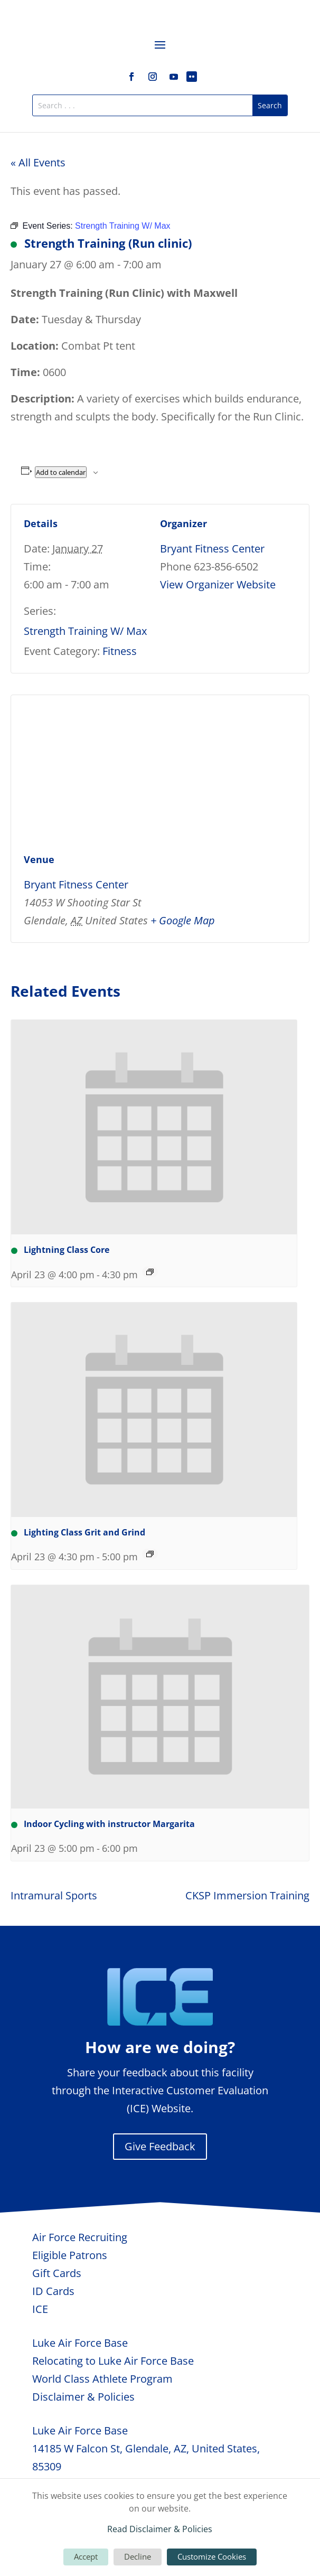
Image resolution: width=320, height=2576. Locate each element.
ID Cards (53, 2291)
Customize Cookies (211, 2556)
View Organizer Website (218, 584)
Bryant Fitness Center (212, 548)
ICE (40, 2309)
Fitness (119, 651)
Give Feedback (160, 2146)
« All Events (38, 162)
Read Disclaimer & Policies (159, 2529)
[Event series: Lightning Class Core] (150, 1272)
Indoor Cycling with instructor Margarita (103, 1824)
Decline (137, 2556)
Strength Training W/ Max (85, 631)
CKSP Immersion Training (247, 1895)
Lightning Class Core (60, 1250)
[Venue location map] (160, 771)
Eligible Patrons (69, 2255)
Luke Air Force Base (80, 2343)
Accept (86, 2556)
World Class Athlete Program (102, 2379)
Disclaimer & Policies (83, 2397)
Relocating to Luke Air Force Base (113, 2361)
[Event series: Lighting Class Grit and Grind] (150, 1554)
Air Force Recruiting (79, 2237)
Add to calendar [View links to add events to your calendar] (61, 472)
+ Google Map (182, 920)
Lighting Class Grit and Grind (78, 1532)
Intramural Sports (54, 1895)
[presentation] (154, 1127)
